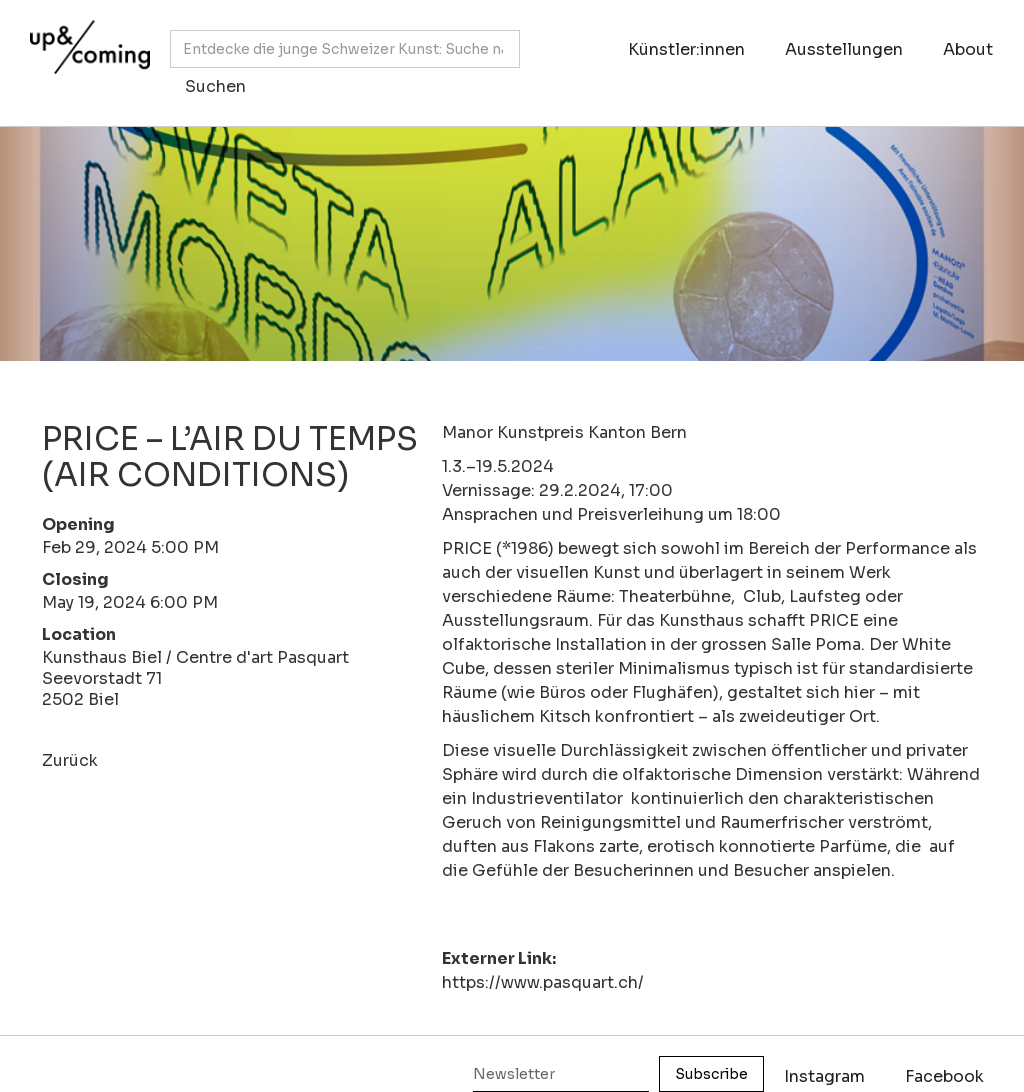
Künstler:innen (686, 49)
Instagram (824, 1076)
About (968, 49)
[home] (85, 53)
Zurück (70, 760)
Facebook (944, 1076)
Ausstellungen (844, 49)
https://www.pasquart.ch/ (543, 982)
